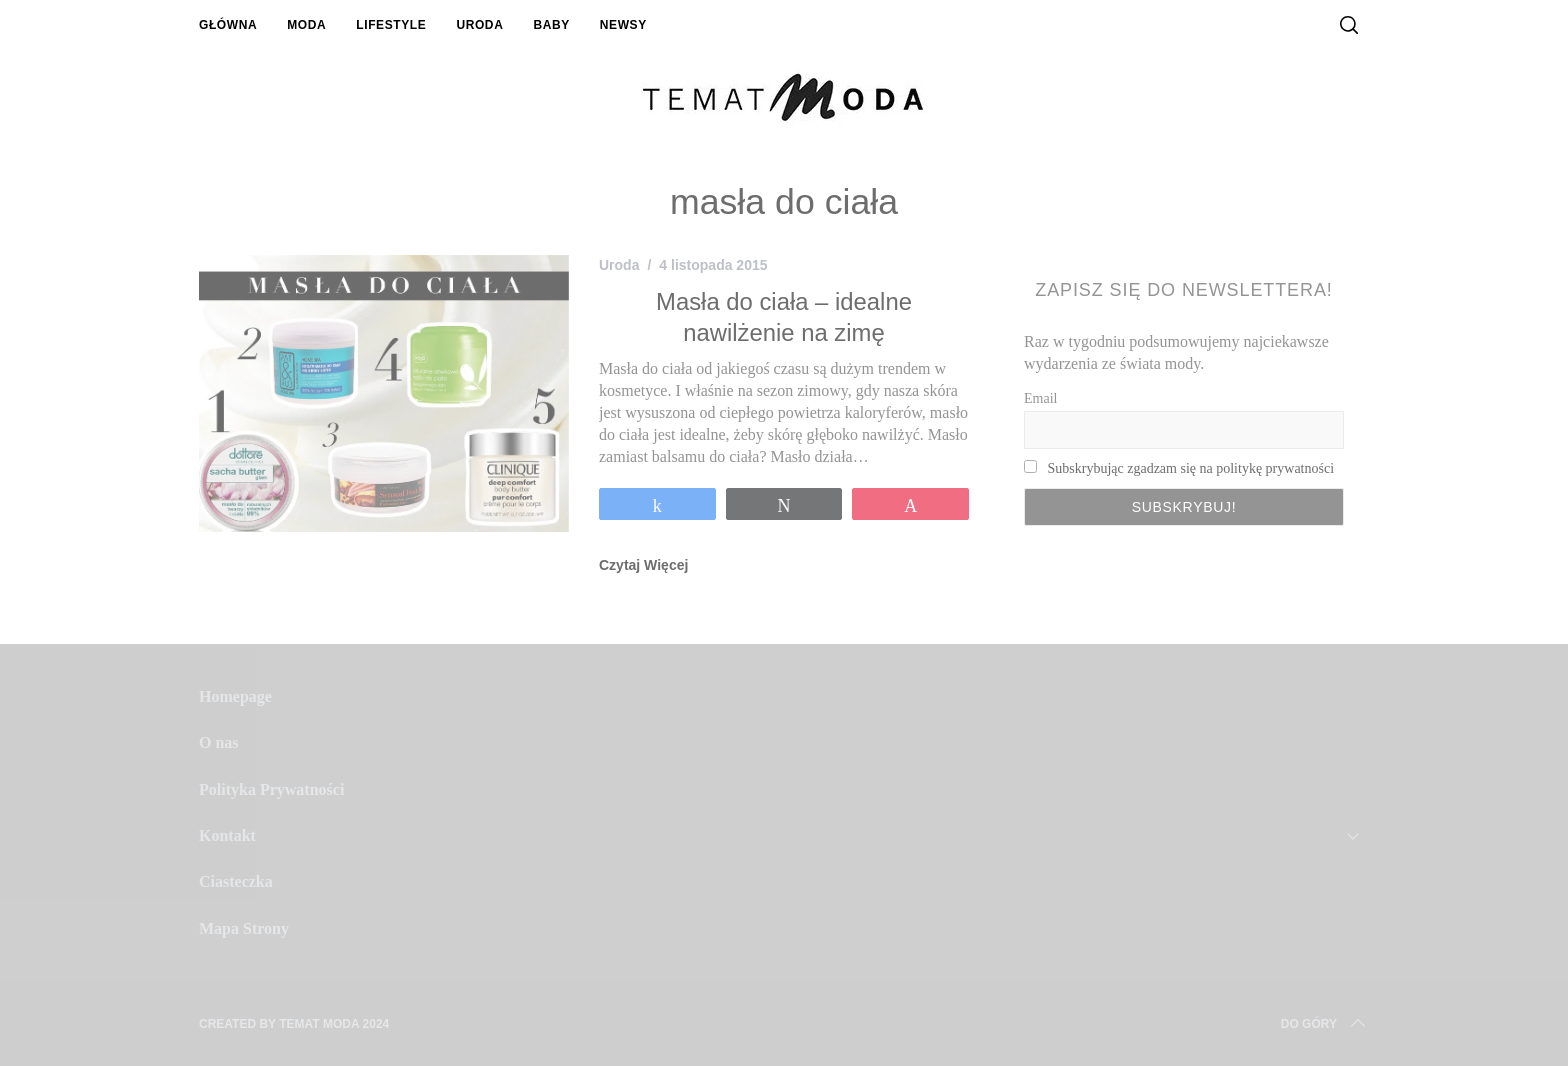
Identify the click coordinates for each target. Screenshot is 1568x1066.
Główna (228, 25)
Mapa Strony (244, 928)
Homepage (235, 696)
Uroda (479, 25)
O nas (219, 742)
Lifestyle (391, 25)
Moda (306, 25)
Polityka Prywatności (271, 789)
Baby (551, 25)
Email (1040, 398)
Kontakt (227, 835)
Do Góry (1325, 1024)
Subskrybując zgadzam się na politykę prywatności (1191, 468)
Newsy (623, 25)
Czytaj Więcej (643, 565)
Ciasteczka (236, 881)
